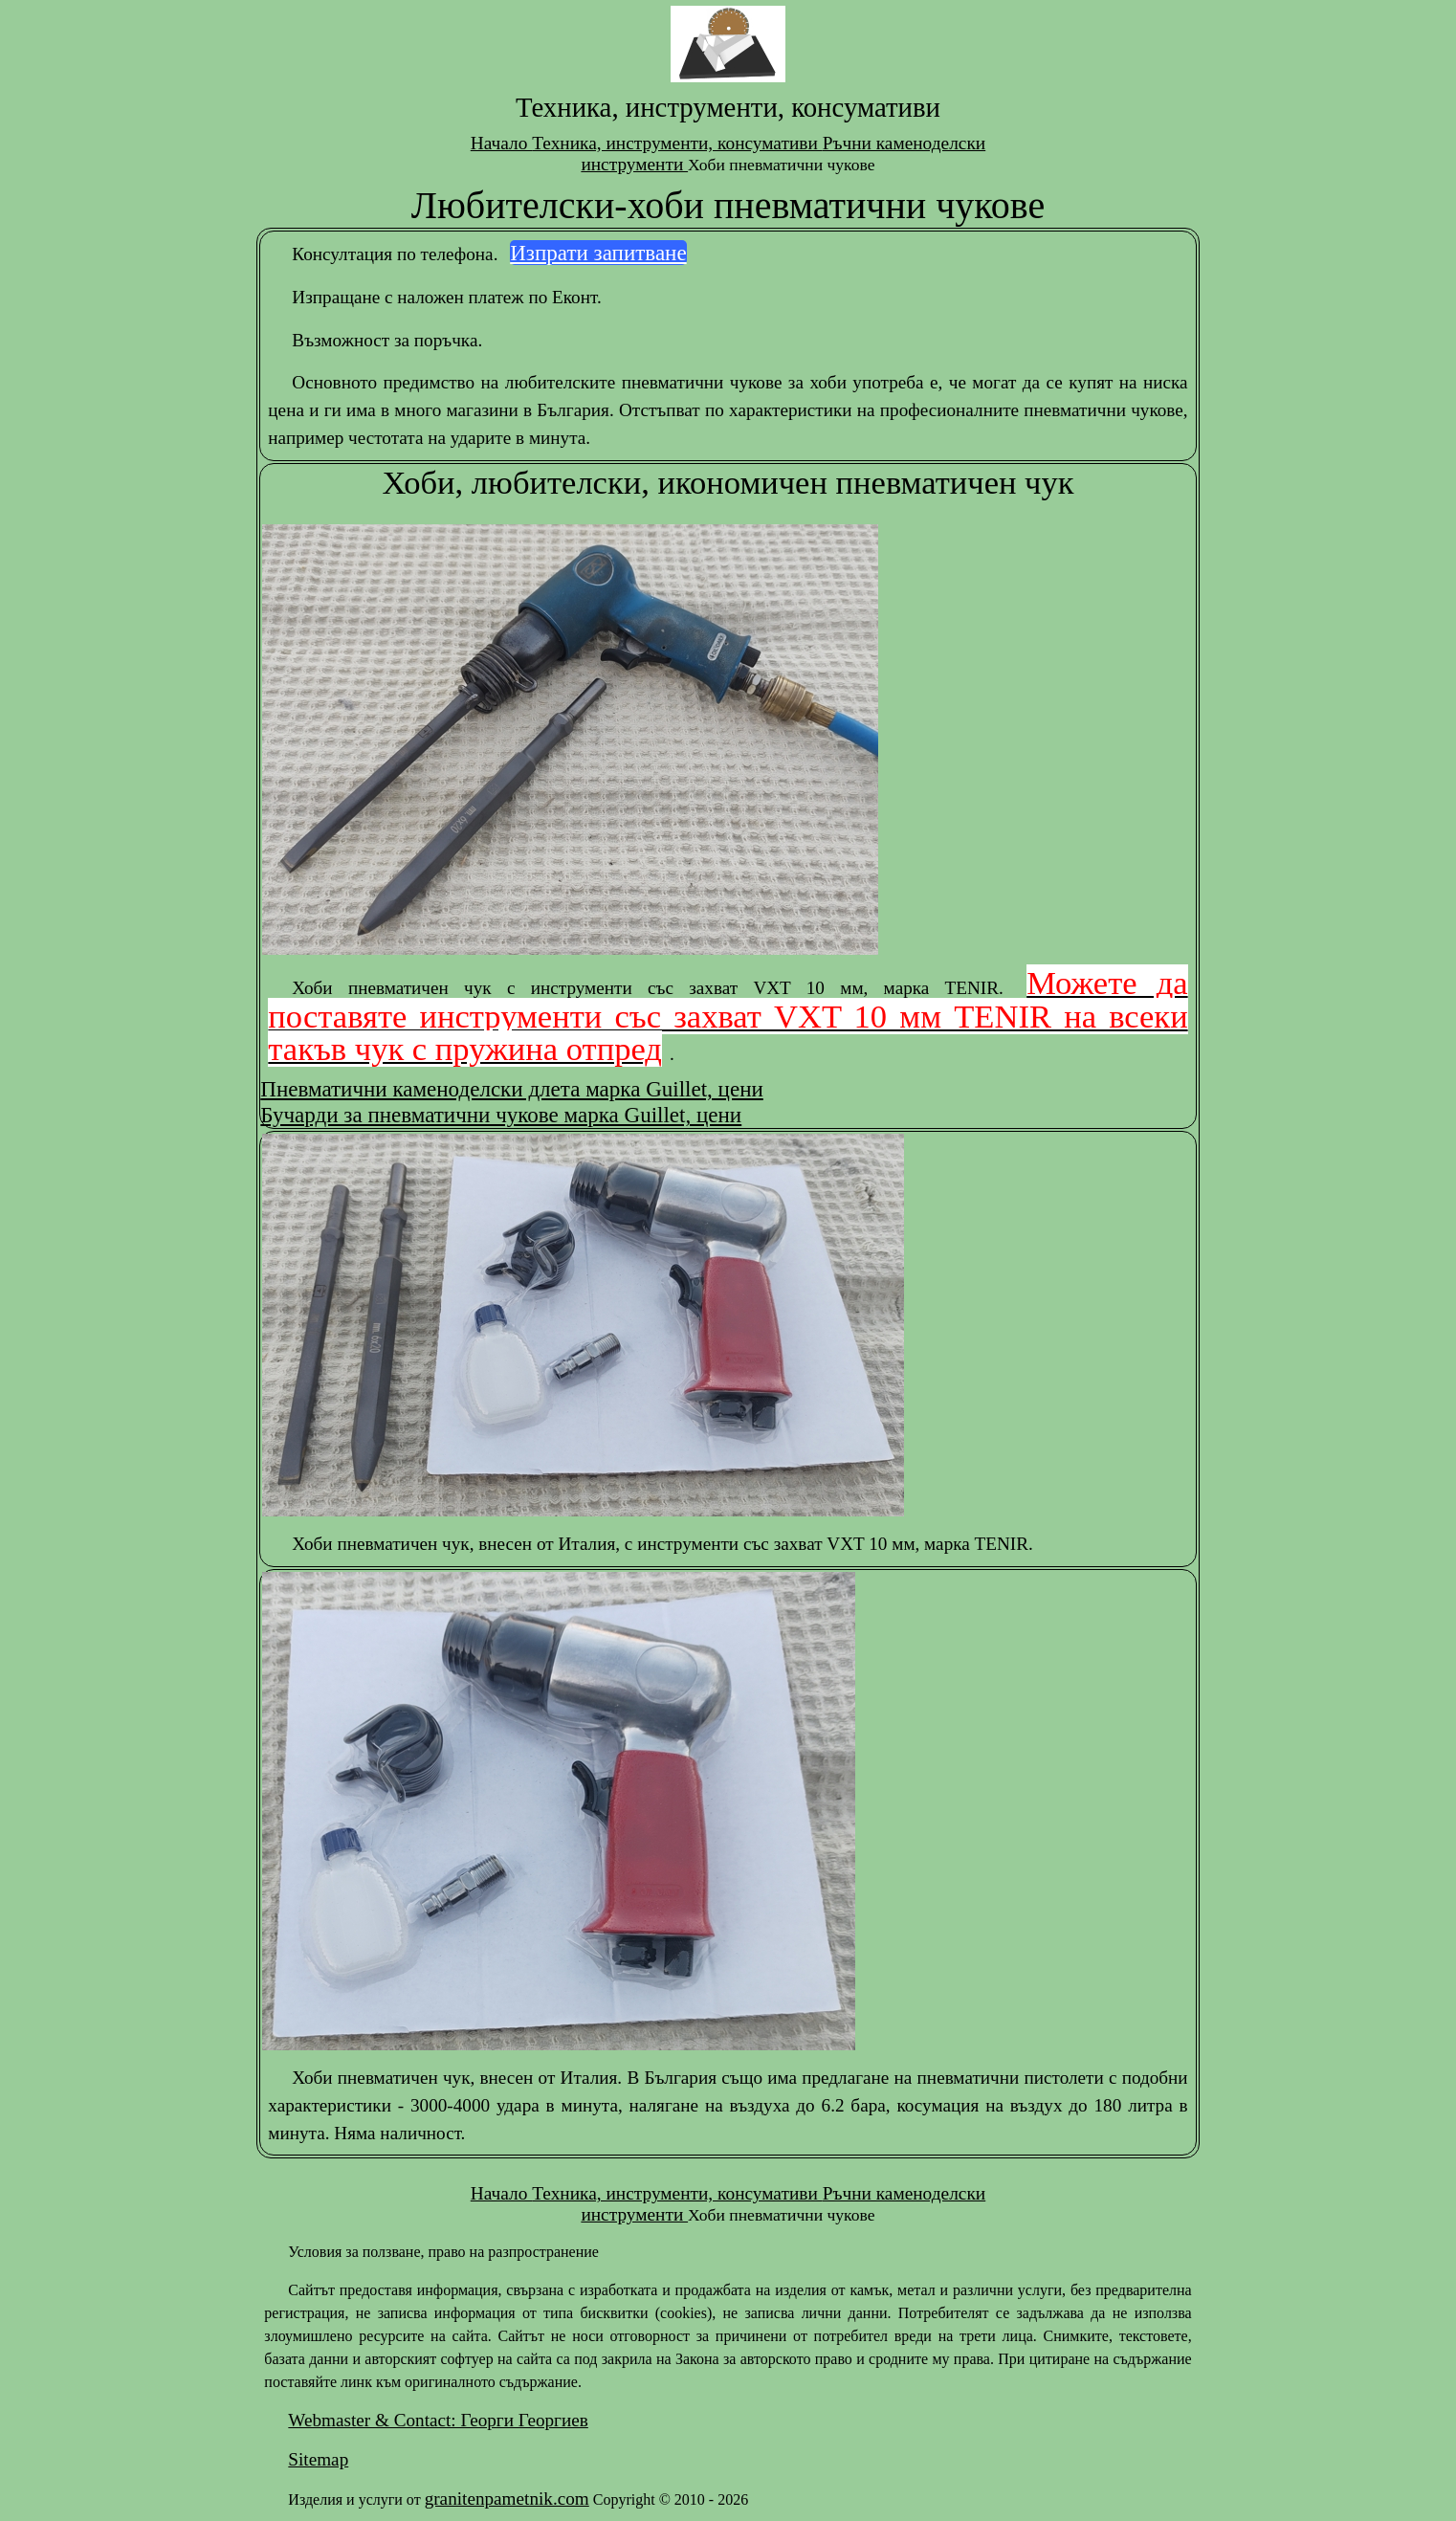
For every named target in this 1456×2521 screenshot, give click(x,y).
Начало (501, 143)
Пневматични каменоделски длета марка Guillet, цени (511, 1088)
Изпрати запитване (598, 252)
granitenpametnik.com (507, 2498)
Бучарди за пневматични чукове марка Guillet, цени (500, 1114)
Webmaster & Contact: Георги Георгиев (437, 2420)
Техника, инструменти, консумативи (677, 143)
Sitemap (318, 2459)
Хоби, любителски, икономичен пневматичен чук (727, 482)
